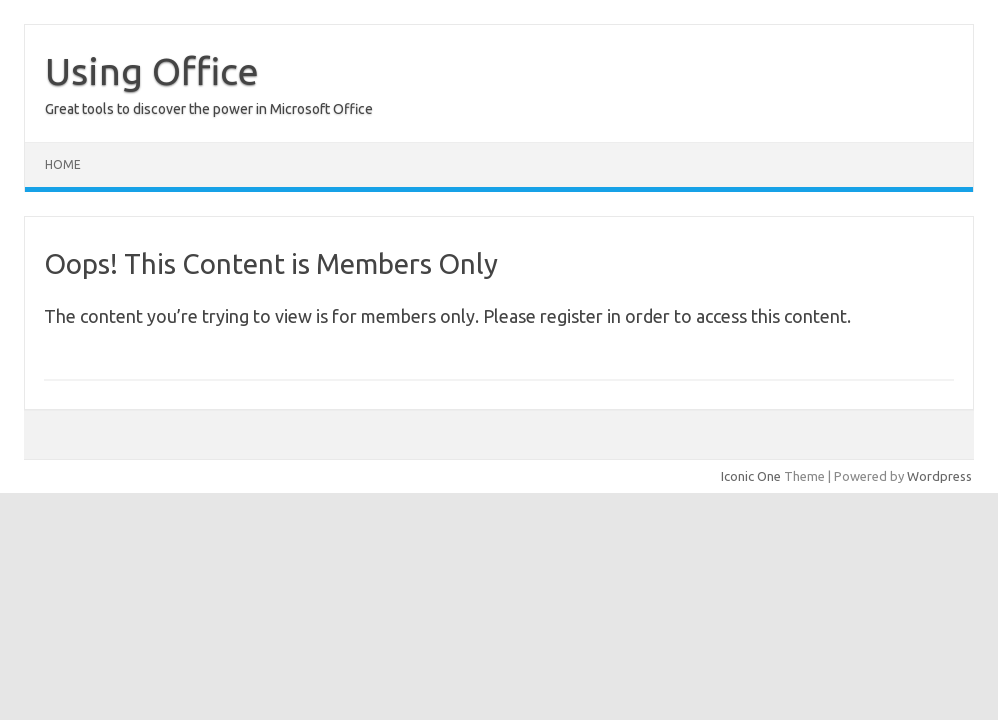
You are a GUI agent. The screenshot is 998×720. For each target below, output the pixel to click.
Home (63, 164)
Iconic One (751, 476)
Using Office (152, 71)
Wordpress (939, 476)
